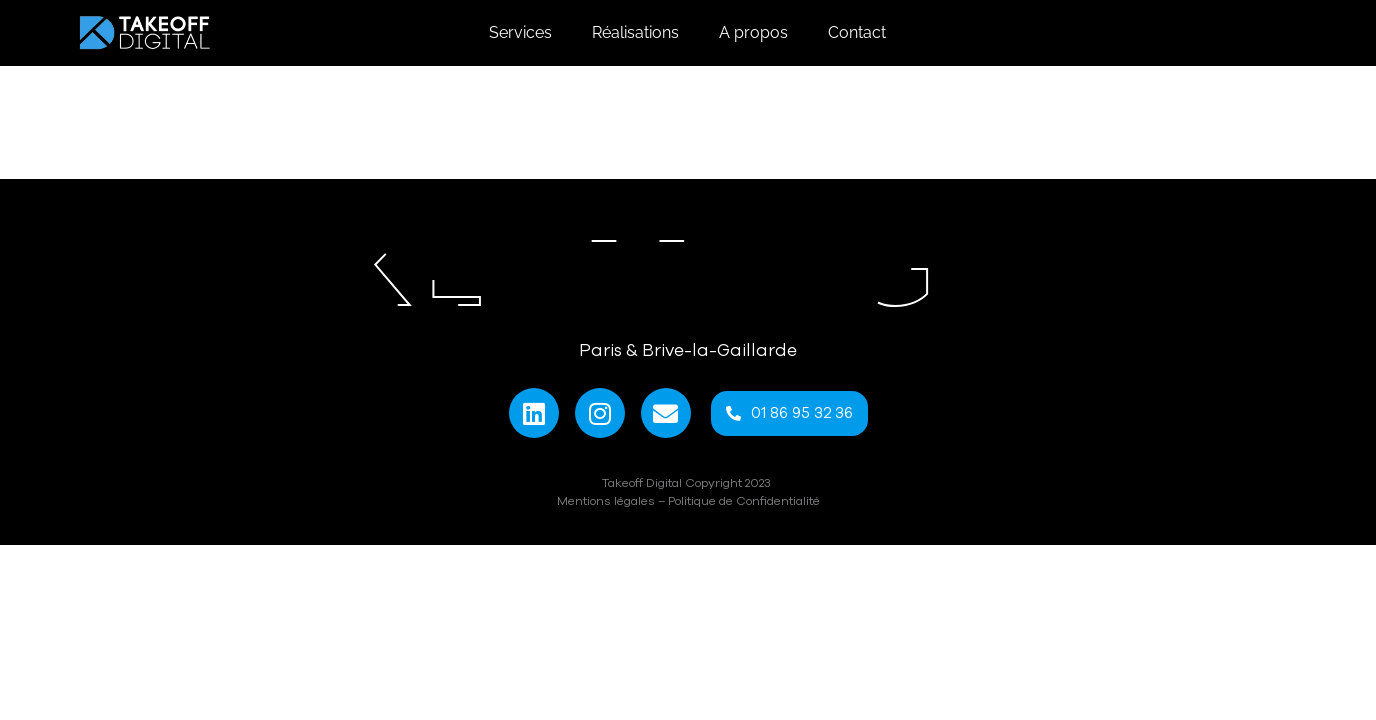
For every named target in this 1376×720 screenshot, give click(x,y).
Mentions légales (606, 501)
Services (520, 32)
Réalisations (635, 32)
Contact (857, 32)
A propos (753, 32)
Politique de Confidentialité (744, 501)
